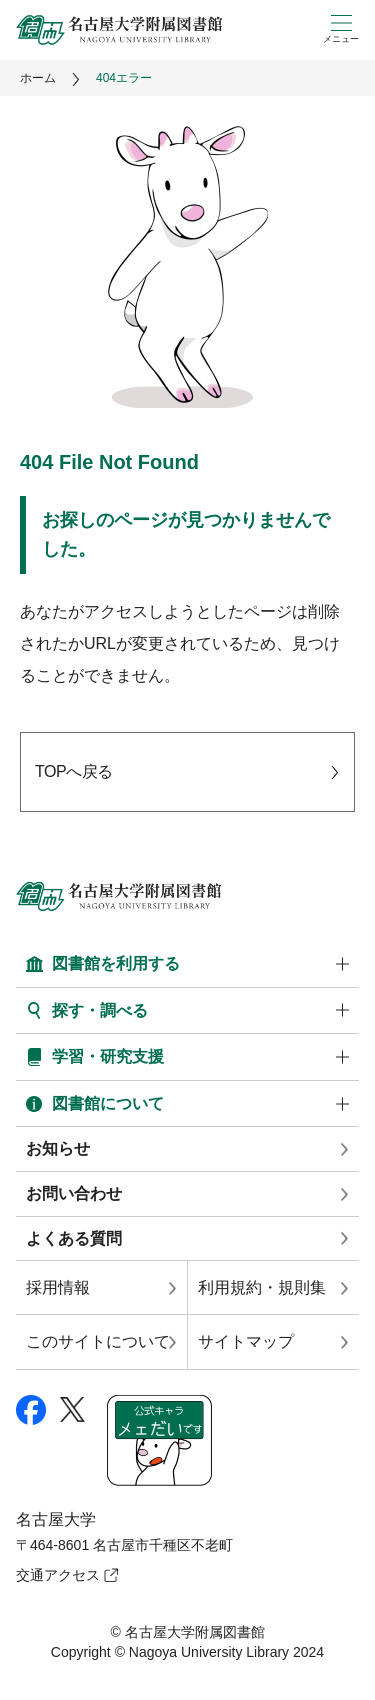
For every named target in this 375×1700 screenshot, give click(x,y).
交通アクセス (58, 1575)
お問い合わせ (74, 1193)
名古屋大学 (56, 1519)
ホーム (38, 78)
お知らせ (58, 1148)
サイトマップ (246, 1341)
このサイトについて (98, 1341)
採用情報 (58, 1287)
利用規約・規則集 (262, 1287)
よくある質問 (74, 1238)
